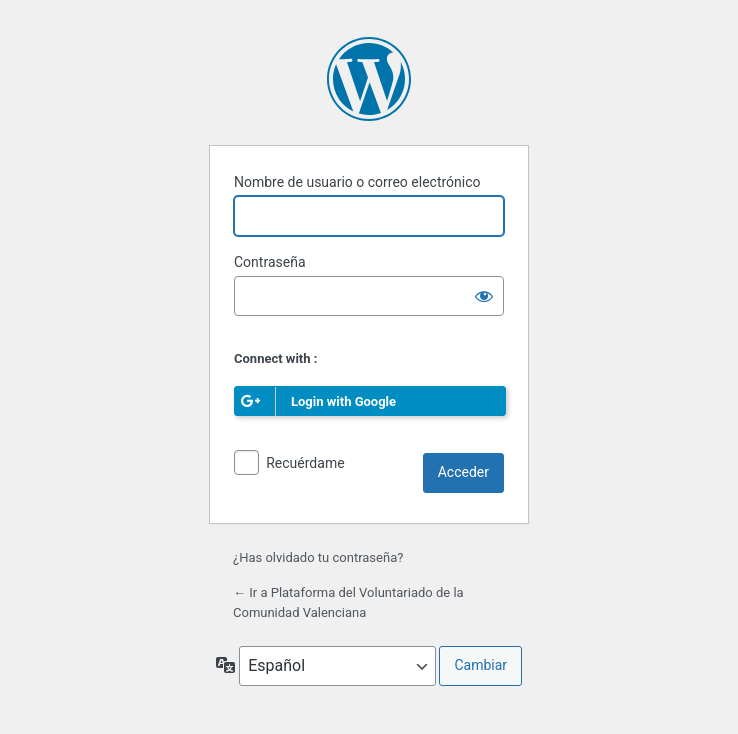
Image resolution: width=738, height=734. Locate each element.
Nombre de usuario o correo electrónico (357, 182)
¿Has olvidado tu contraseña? (318, 557)
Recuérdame (305, 463)
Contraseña (270, 262)
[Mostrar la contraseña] (484, 296)
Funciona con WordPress (369, 79)
